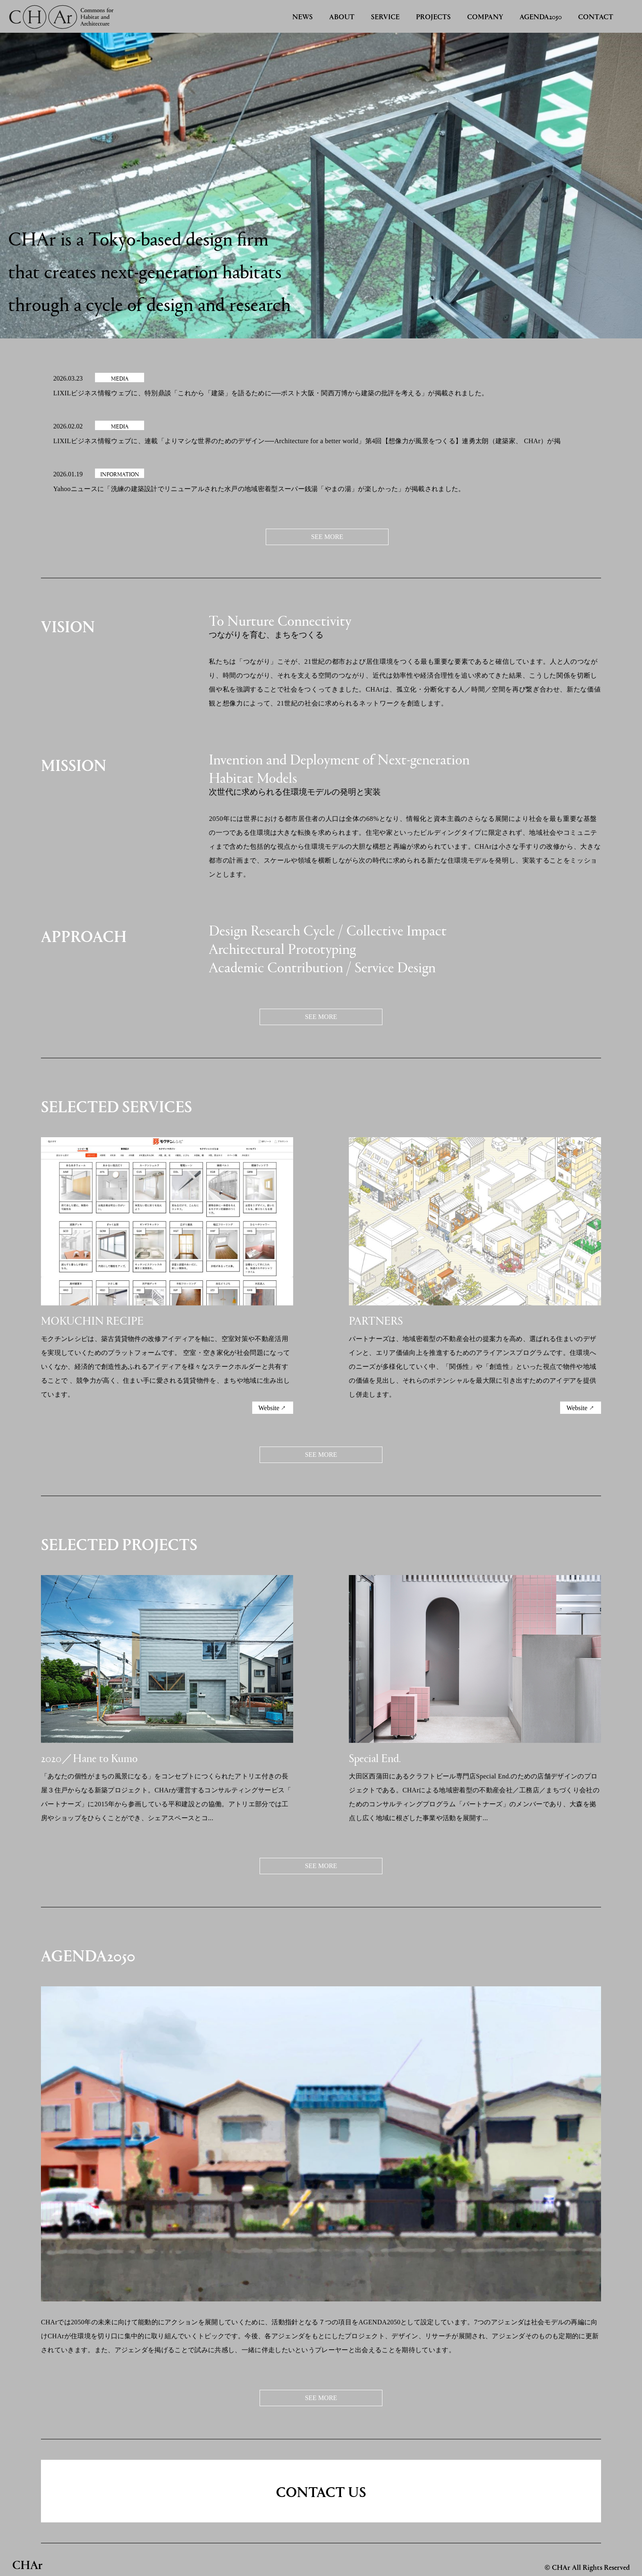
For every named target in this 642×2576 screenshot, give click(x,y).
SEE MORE (327, 536)
